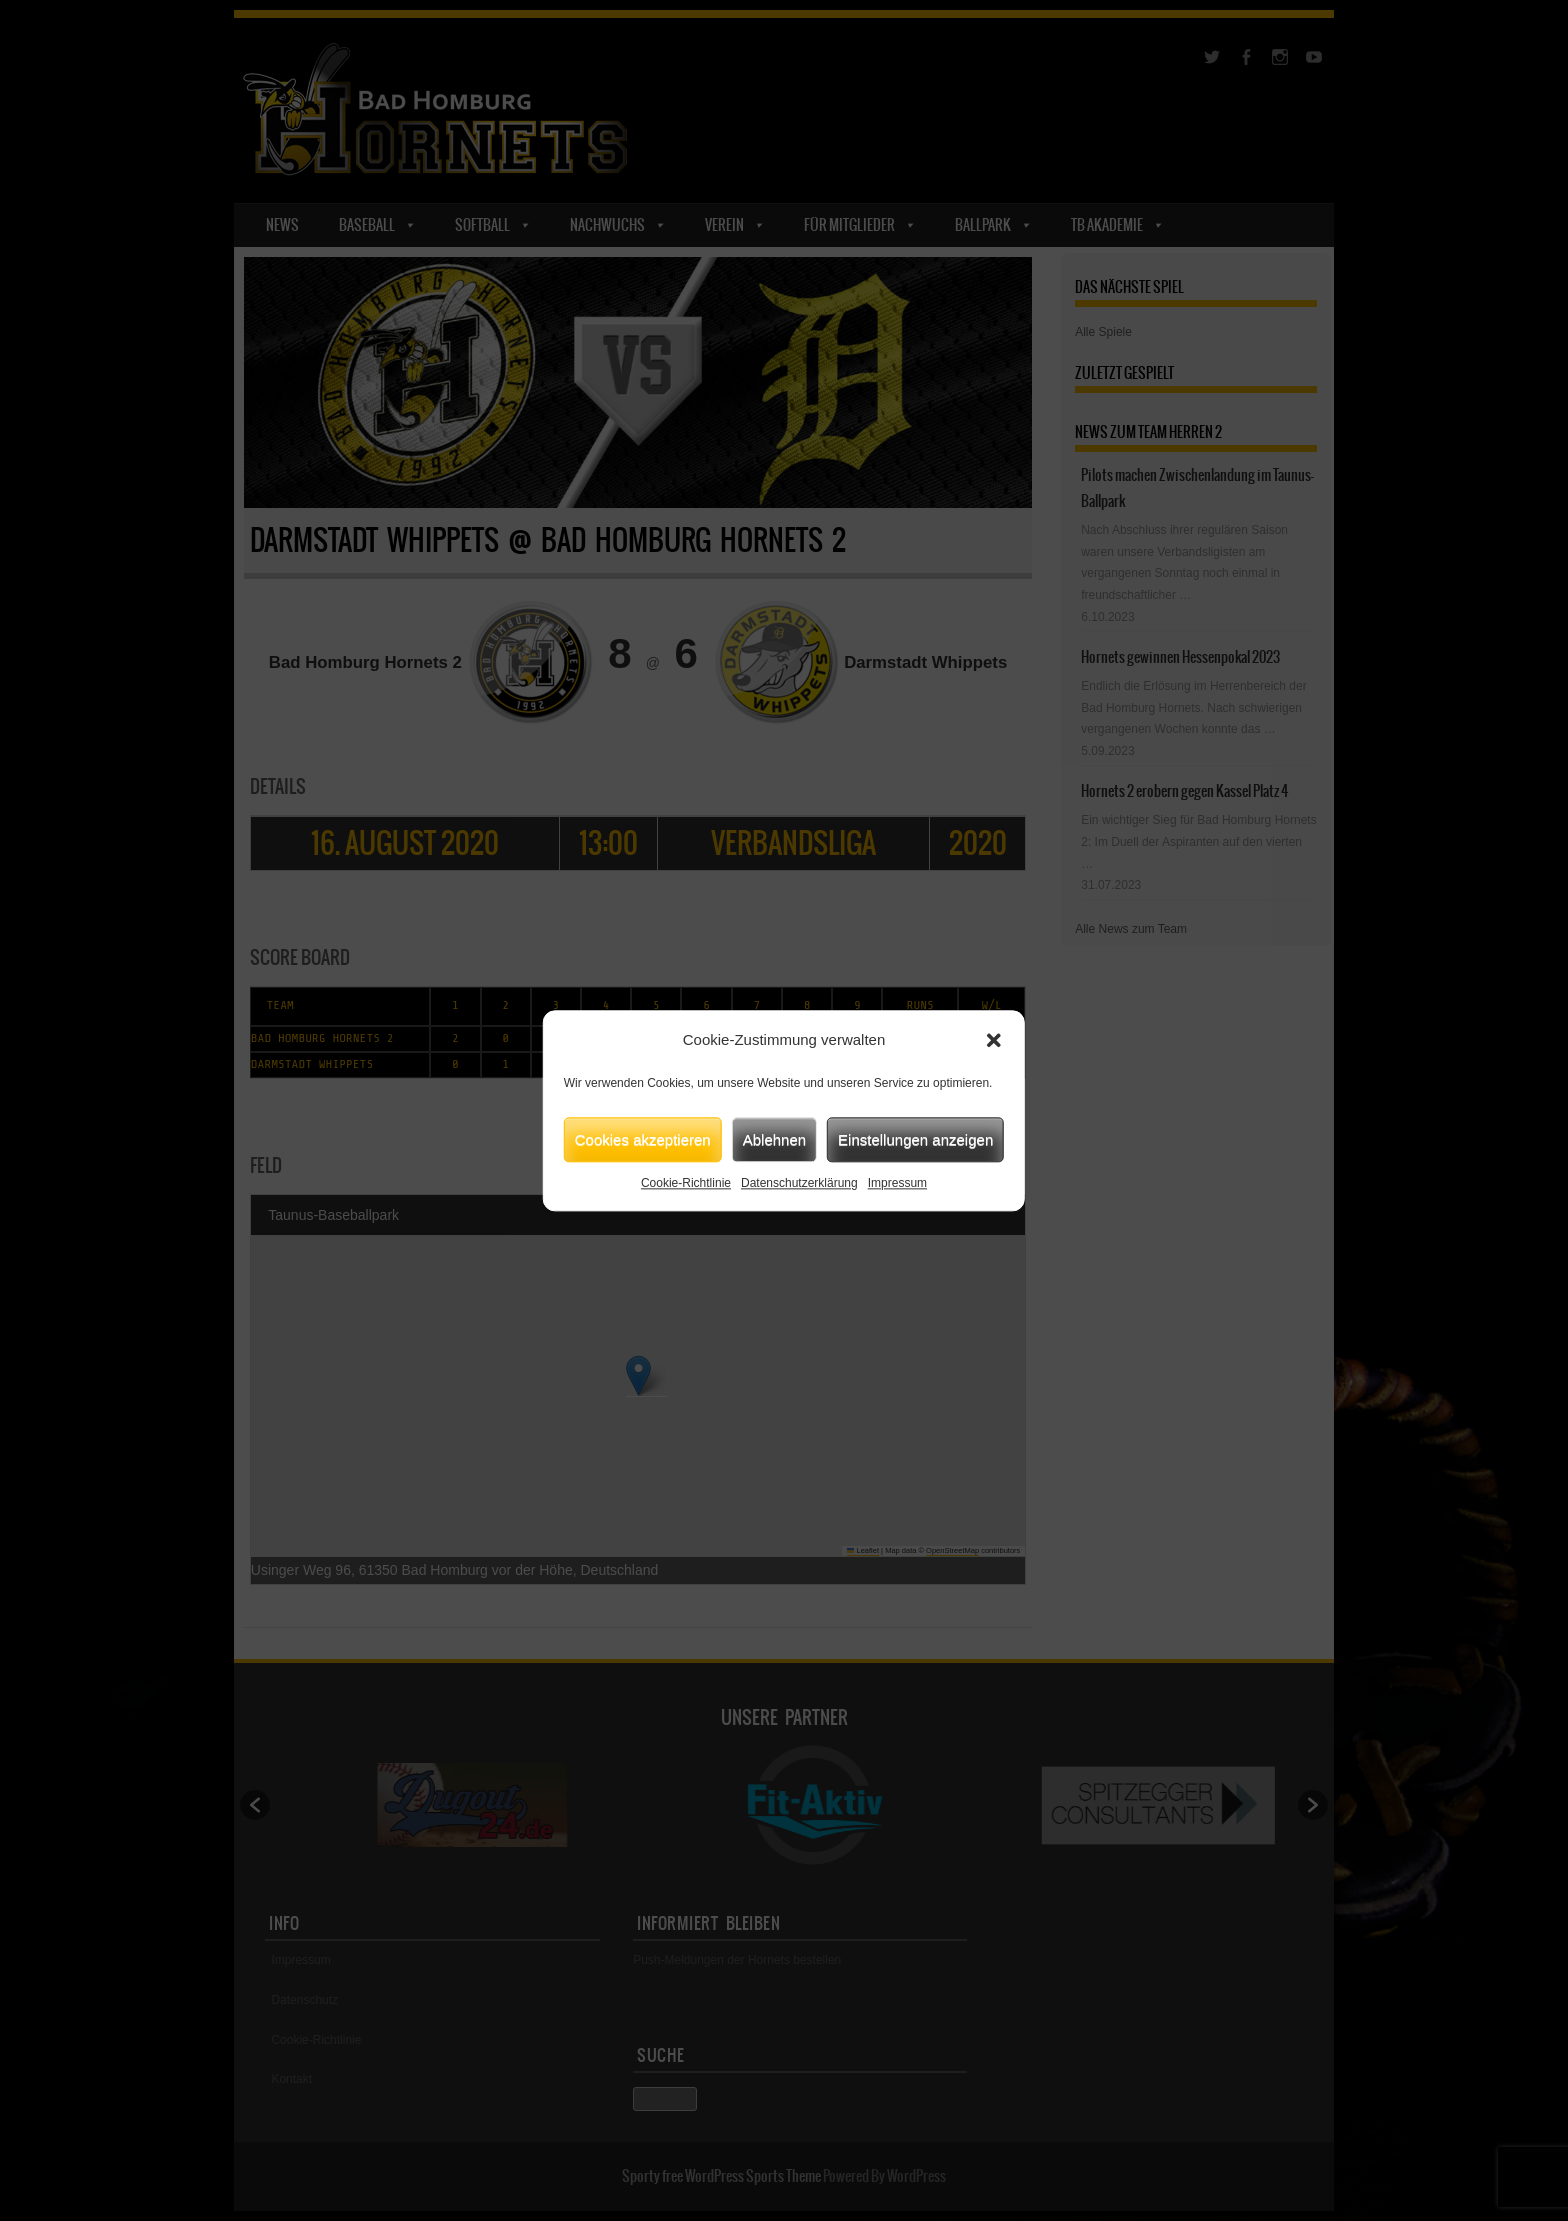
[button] (994, 1040)
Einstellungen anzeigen (915, 1139)
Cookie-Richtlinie (686, 1183)
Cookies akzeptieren (643, 1139)
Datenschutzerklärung (799, 1183)
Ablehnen (774, 1139)
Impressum (897, 1183)
